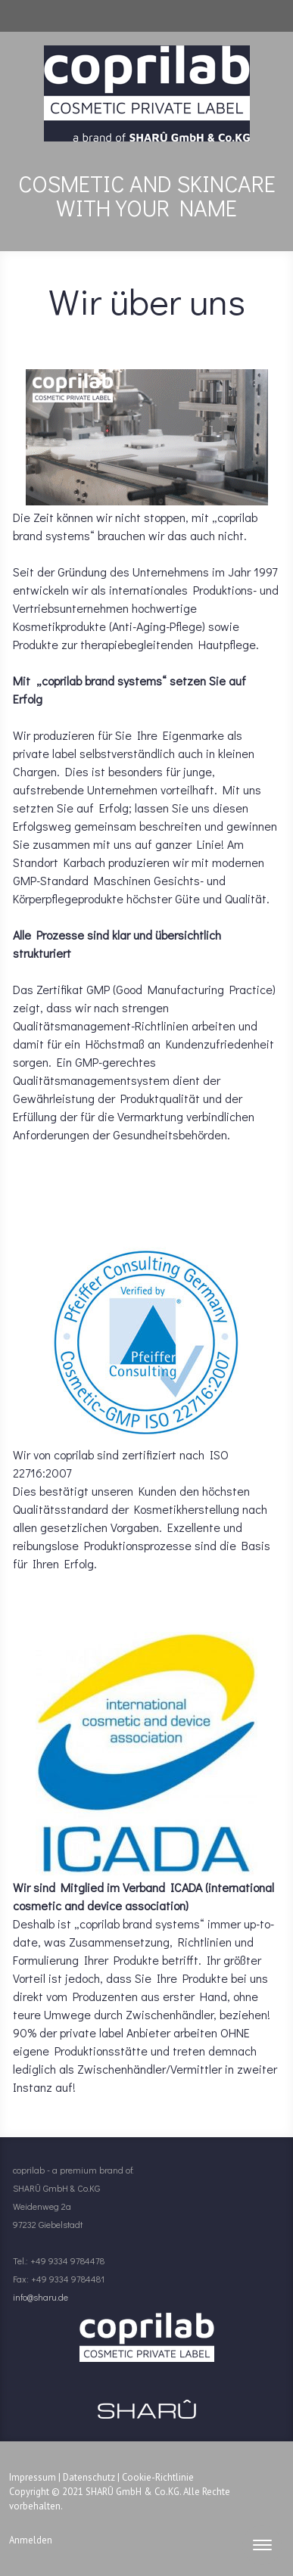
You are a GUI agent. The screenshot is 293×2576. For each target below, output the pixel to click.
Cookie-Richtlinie (158, 2477)
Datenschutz (89, 2477)
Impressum (32, 2477)
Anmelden (30, 2540)
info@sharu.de (40, 2297)
